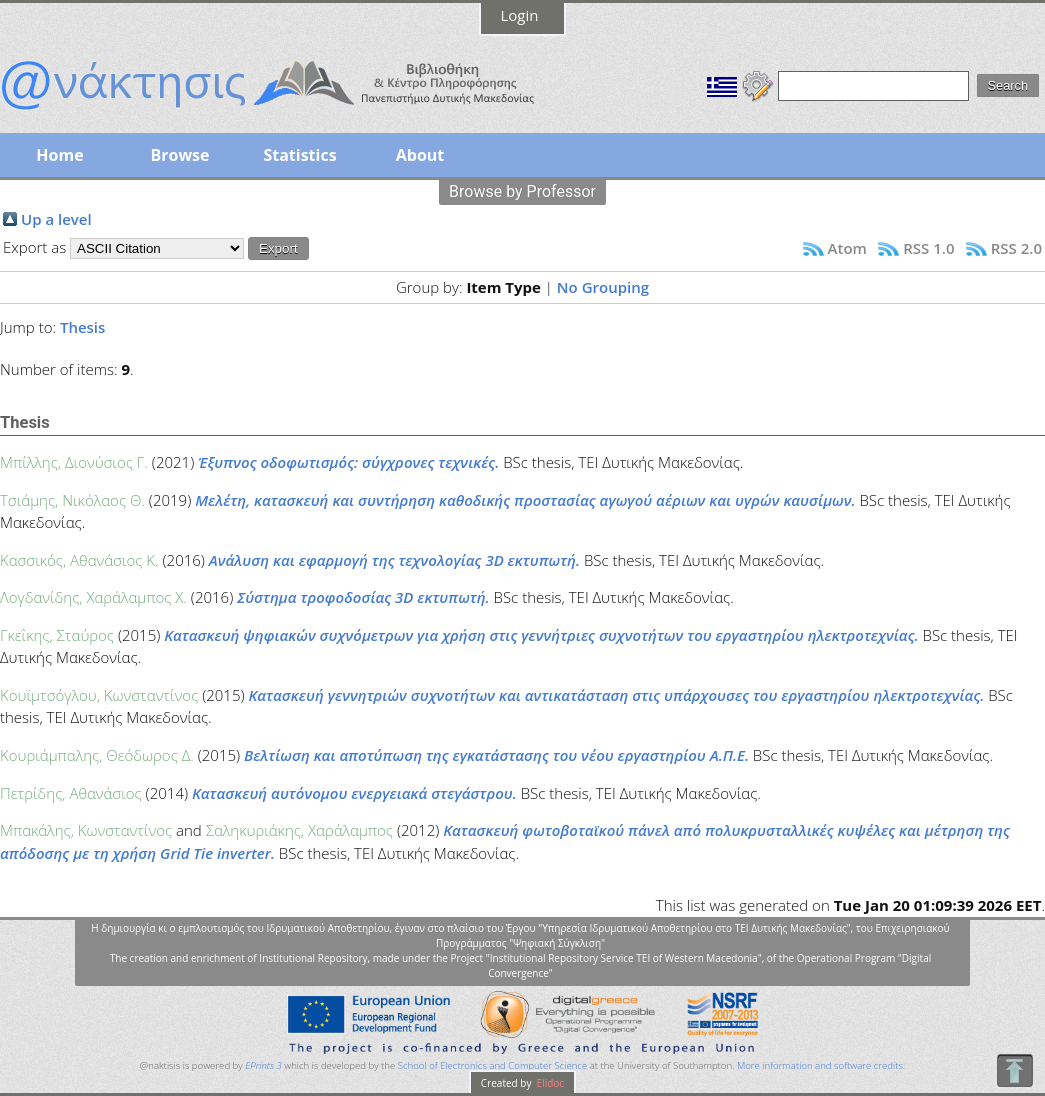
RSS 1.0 (928, 248)
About (420, 155)
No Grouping (603, 287)
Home (59, 155)
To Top (1014, 1070)
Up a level (56, 219)
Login (520, 15)
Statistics (299, 155)
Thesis (82, 327)
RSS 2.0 (1016, 248)
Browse (179, 155)
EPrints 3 (263, 1065)
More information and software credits (820, 1065)
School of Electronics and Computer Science (492, 1065)
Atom (847, 248)
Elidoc (549, 1083)
